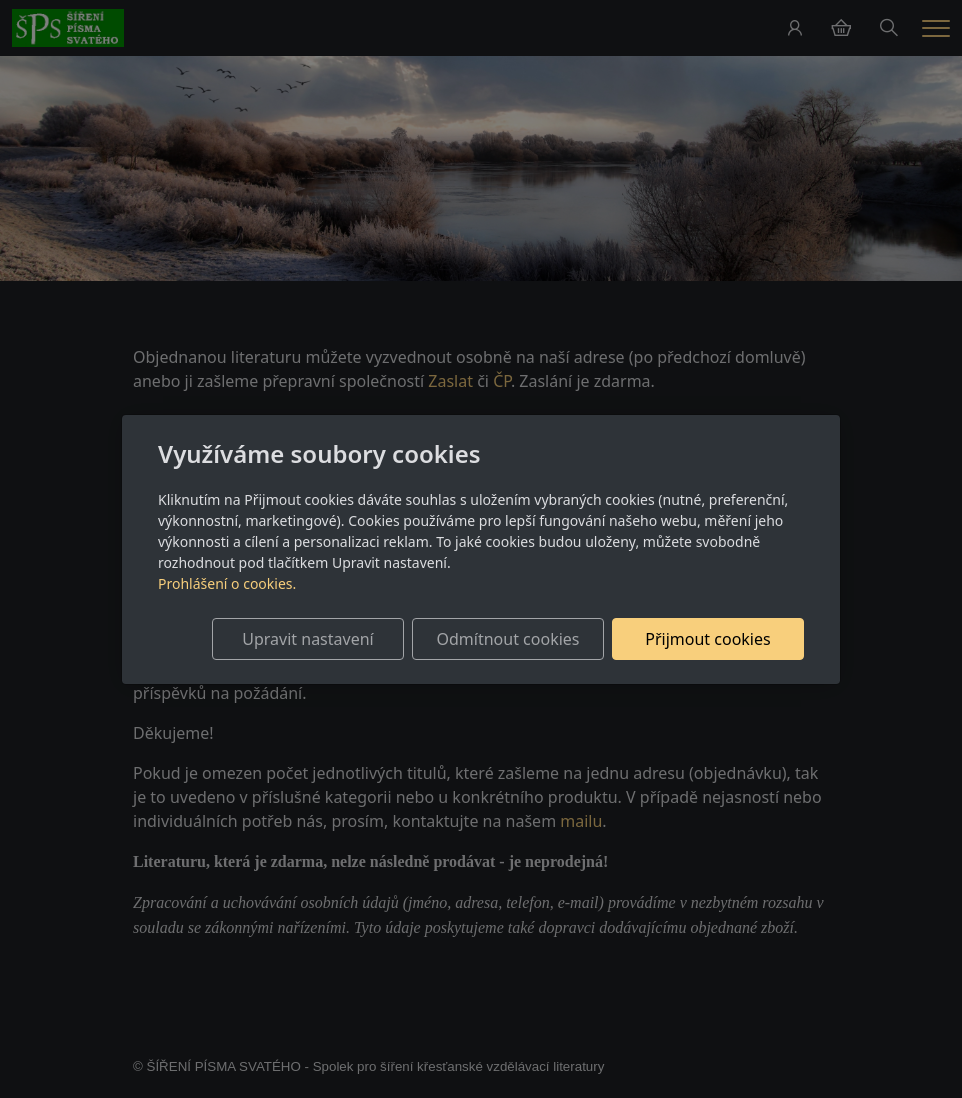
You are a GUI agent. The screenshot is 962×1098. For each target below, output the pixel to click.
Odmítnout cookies (508, 639)
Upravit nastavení (307, 639)
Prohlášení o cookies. (227, 583)
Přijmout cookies (707, 639)
